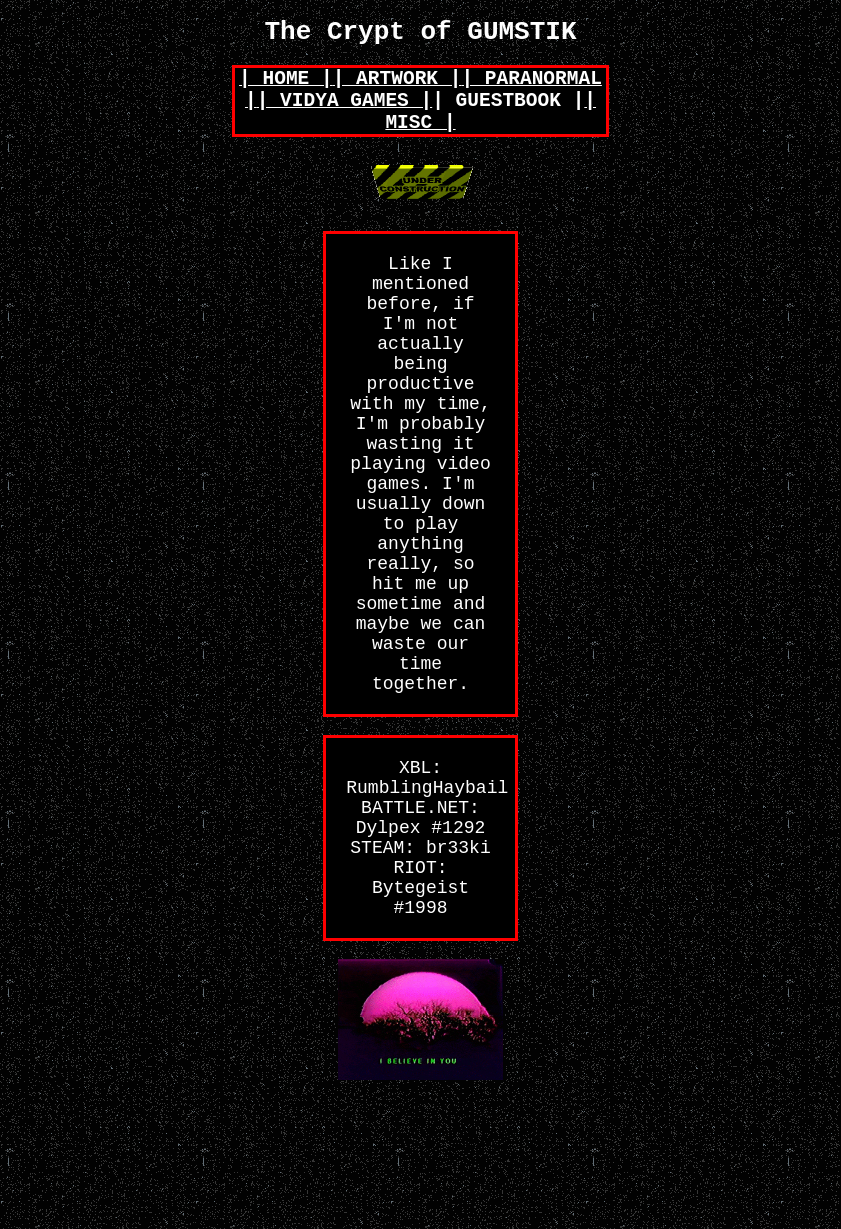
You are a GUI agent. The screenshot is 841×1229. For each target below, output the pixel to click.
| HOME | (286, 87)
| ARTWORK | (397, 87)
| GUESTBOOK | (508, 114)
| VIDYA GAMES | (345, 114)
